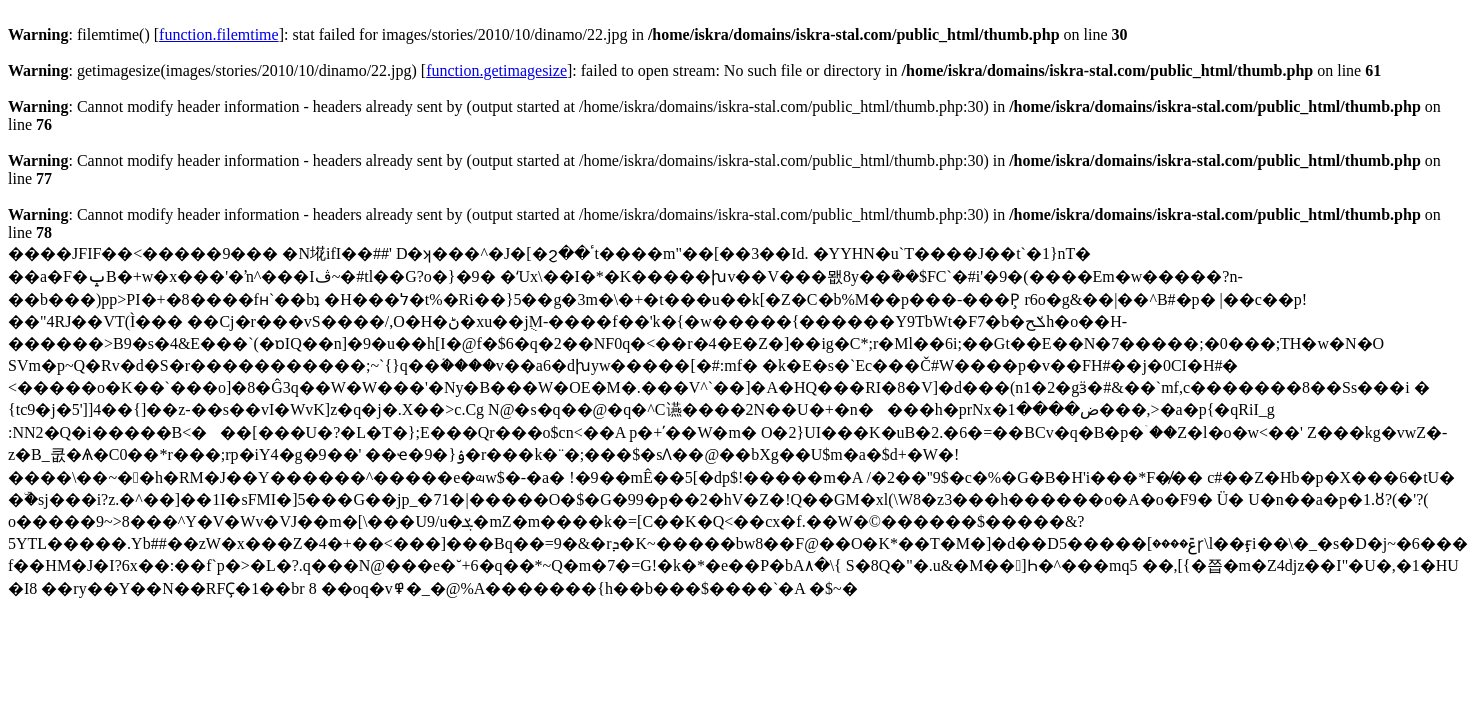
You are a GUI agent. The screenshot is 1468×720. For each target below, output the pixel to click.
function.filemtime (219, 34)
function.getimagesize (496, 70)
